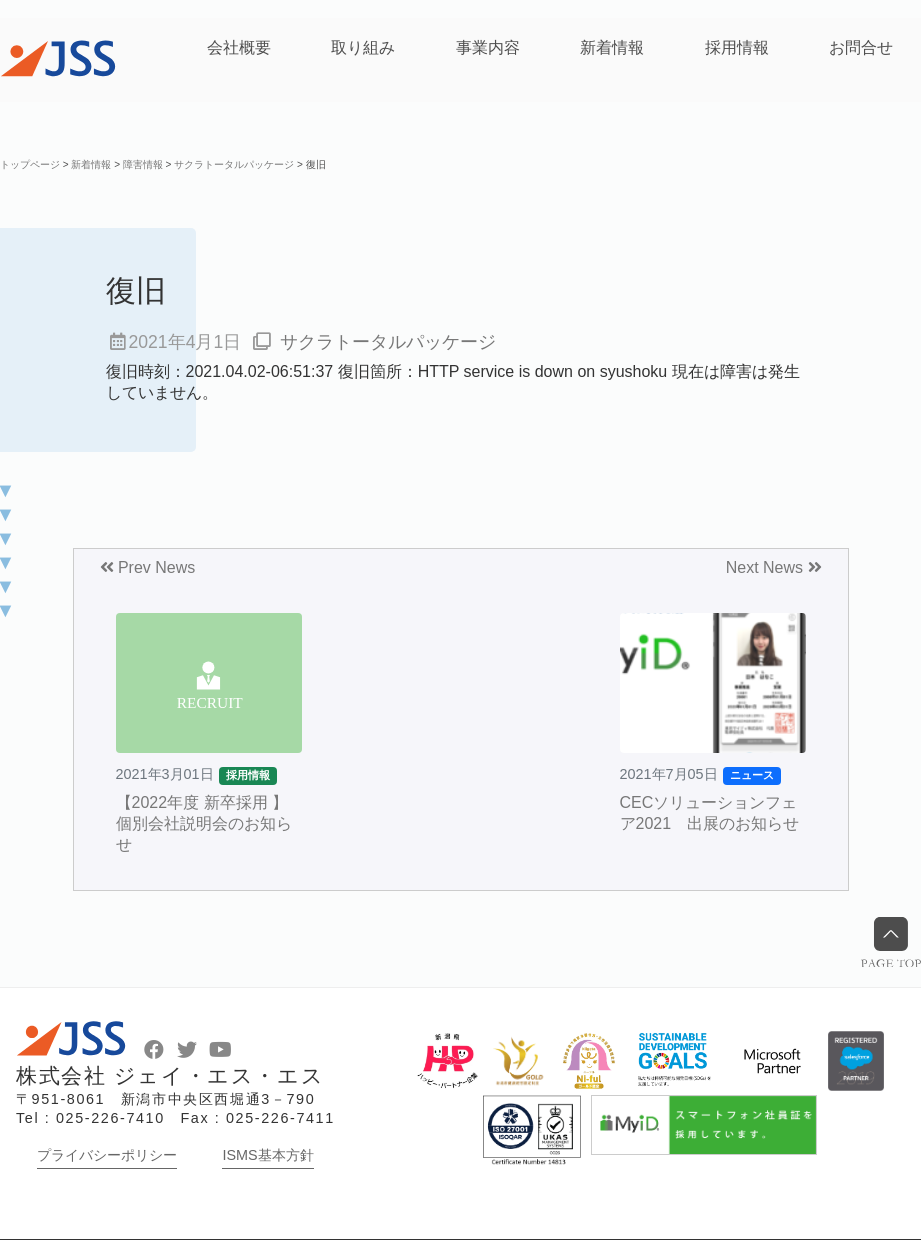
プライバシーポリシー (107, 1155)
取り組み (363, 47)
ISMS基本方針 (267, 1155)
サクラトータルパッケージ (388, 342)
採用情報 (737, 47)
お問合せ (861, 47)
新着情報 (612, 47)
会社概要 (239, 47)
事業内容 (488, 47)
